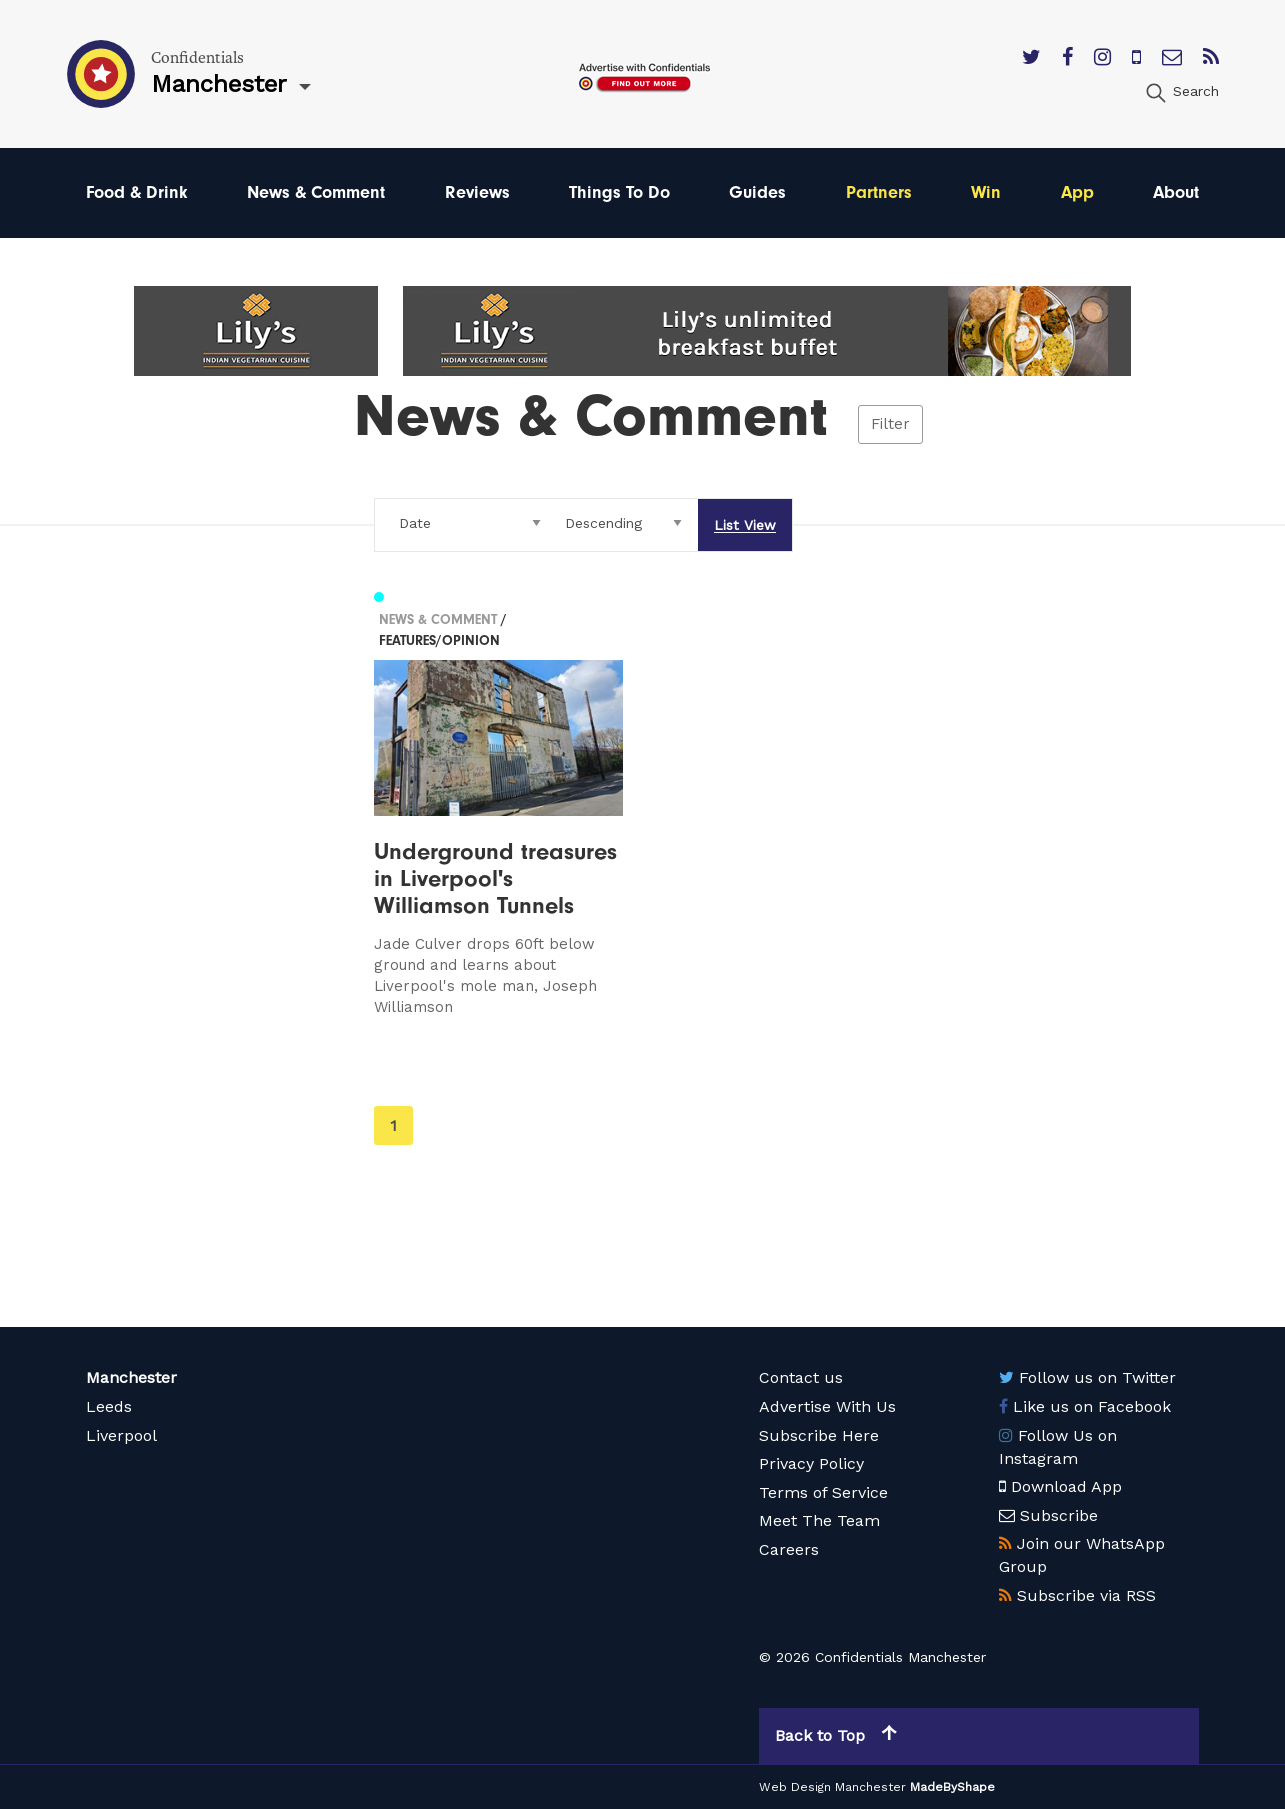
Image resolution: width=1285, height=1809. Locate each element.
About (1176, 192)
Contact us (801, 1377)
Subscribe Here (819, 1435)
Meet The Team (819, 1520)
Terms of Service (823, 1492)
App (1077, 192)
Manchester (131, 1377)
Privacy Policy (811, 1463)
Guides (757, 192)
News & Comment (316, 192)
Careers (789, 1549)
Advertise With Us (827, 1406)
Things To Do (619, 192)
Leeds (109, 1406)
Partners (879, 192)
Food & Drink (137, 192)
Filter (890, 424)
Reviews (477, 192)
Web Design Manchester (832, 1787)
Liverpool (121, 1435)
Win (986, 192)
